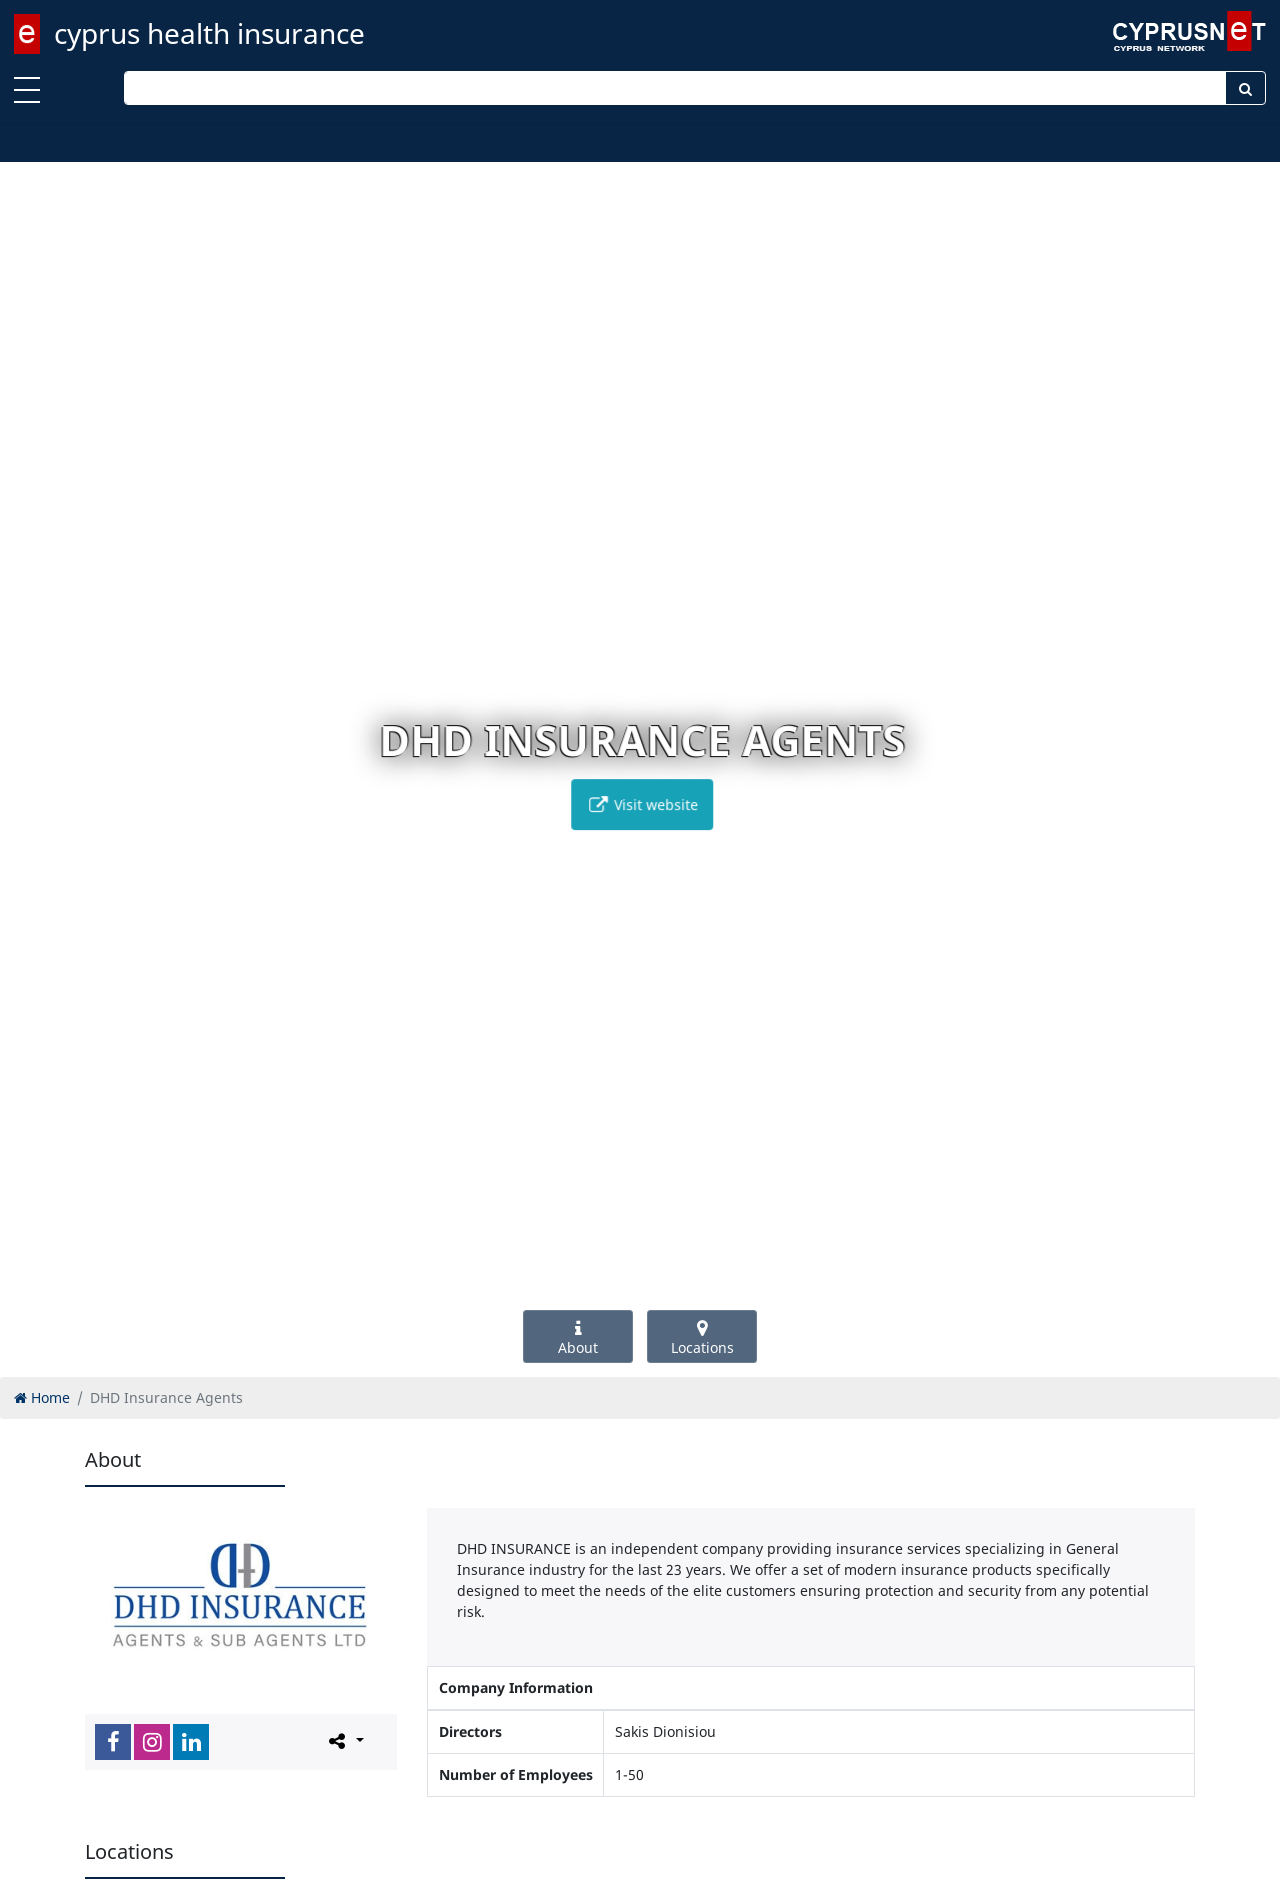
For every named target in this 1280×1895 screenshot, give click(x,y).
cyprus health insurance (209, 33)
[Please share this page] (344, 1741)
